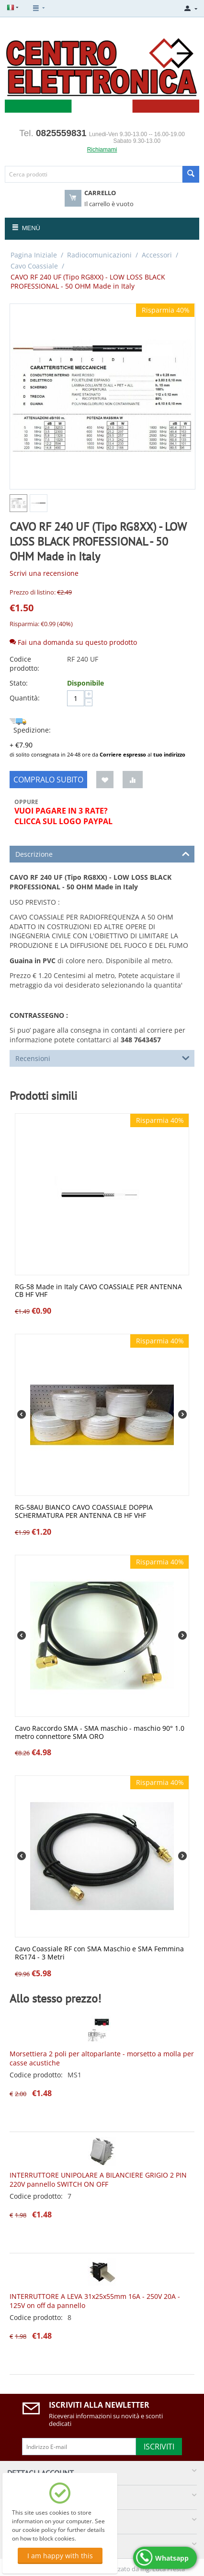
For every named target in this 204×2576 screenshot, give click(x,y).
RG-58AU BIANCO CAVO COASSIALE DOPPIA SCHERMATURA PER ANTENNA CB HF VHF (84, 1512)
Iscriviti (159, 2446)
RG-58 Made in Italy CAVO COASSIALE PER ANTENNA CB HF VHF (98, 1291)
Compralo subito (48, 779)
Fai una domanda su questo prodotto (73, 642)
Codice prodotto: (24, 663)
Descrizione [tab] (102, 853)
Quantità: (25, 697)
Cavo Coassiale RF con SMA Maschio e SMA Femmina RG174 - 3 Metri (99, 1953)
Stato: (19, 683)
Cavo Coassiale (34, 265)
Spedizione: (30, 726)
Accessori (157, 254)
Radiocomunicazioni (99, 254)
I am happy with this (60, 2555)
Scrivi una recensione (44, 573)
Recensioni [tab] (102, 1057)
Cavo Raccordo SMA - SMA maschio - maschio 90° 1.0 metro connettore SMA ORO (99, 1733)
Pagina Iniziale (34, 254)
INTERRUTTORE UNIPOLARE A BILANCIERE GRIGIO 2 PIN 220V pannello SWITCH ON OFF (98, 2179)
